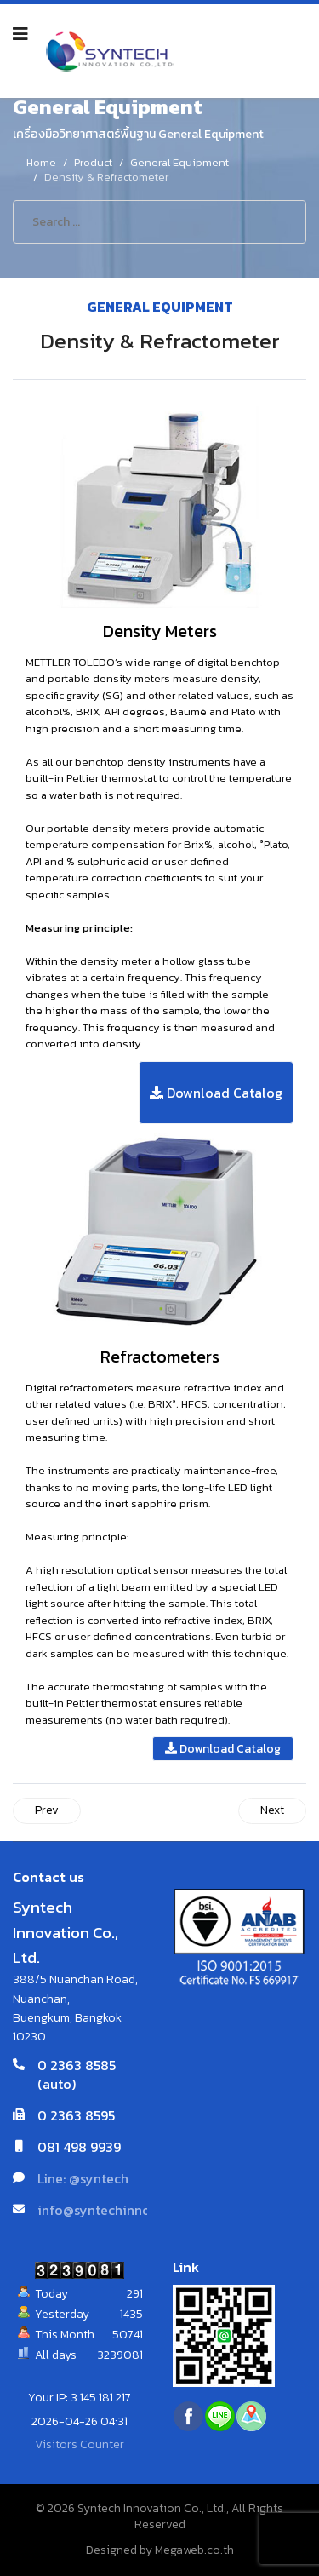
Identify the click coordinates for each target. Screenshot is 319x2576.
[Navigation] (20, 34)
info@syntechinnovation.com (128, 2210)
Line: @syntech (82, 2178)
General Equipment (160, 306)
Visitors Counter (79, 2444)
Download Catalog (216, 1092)
